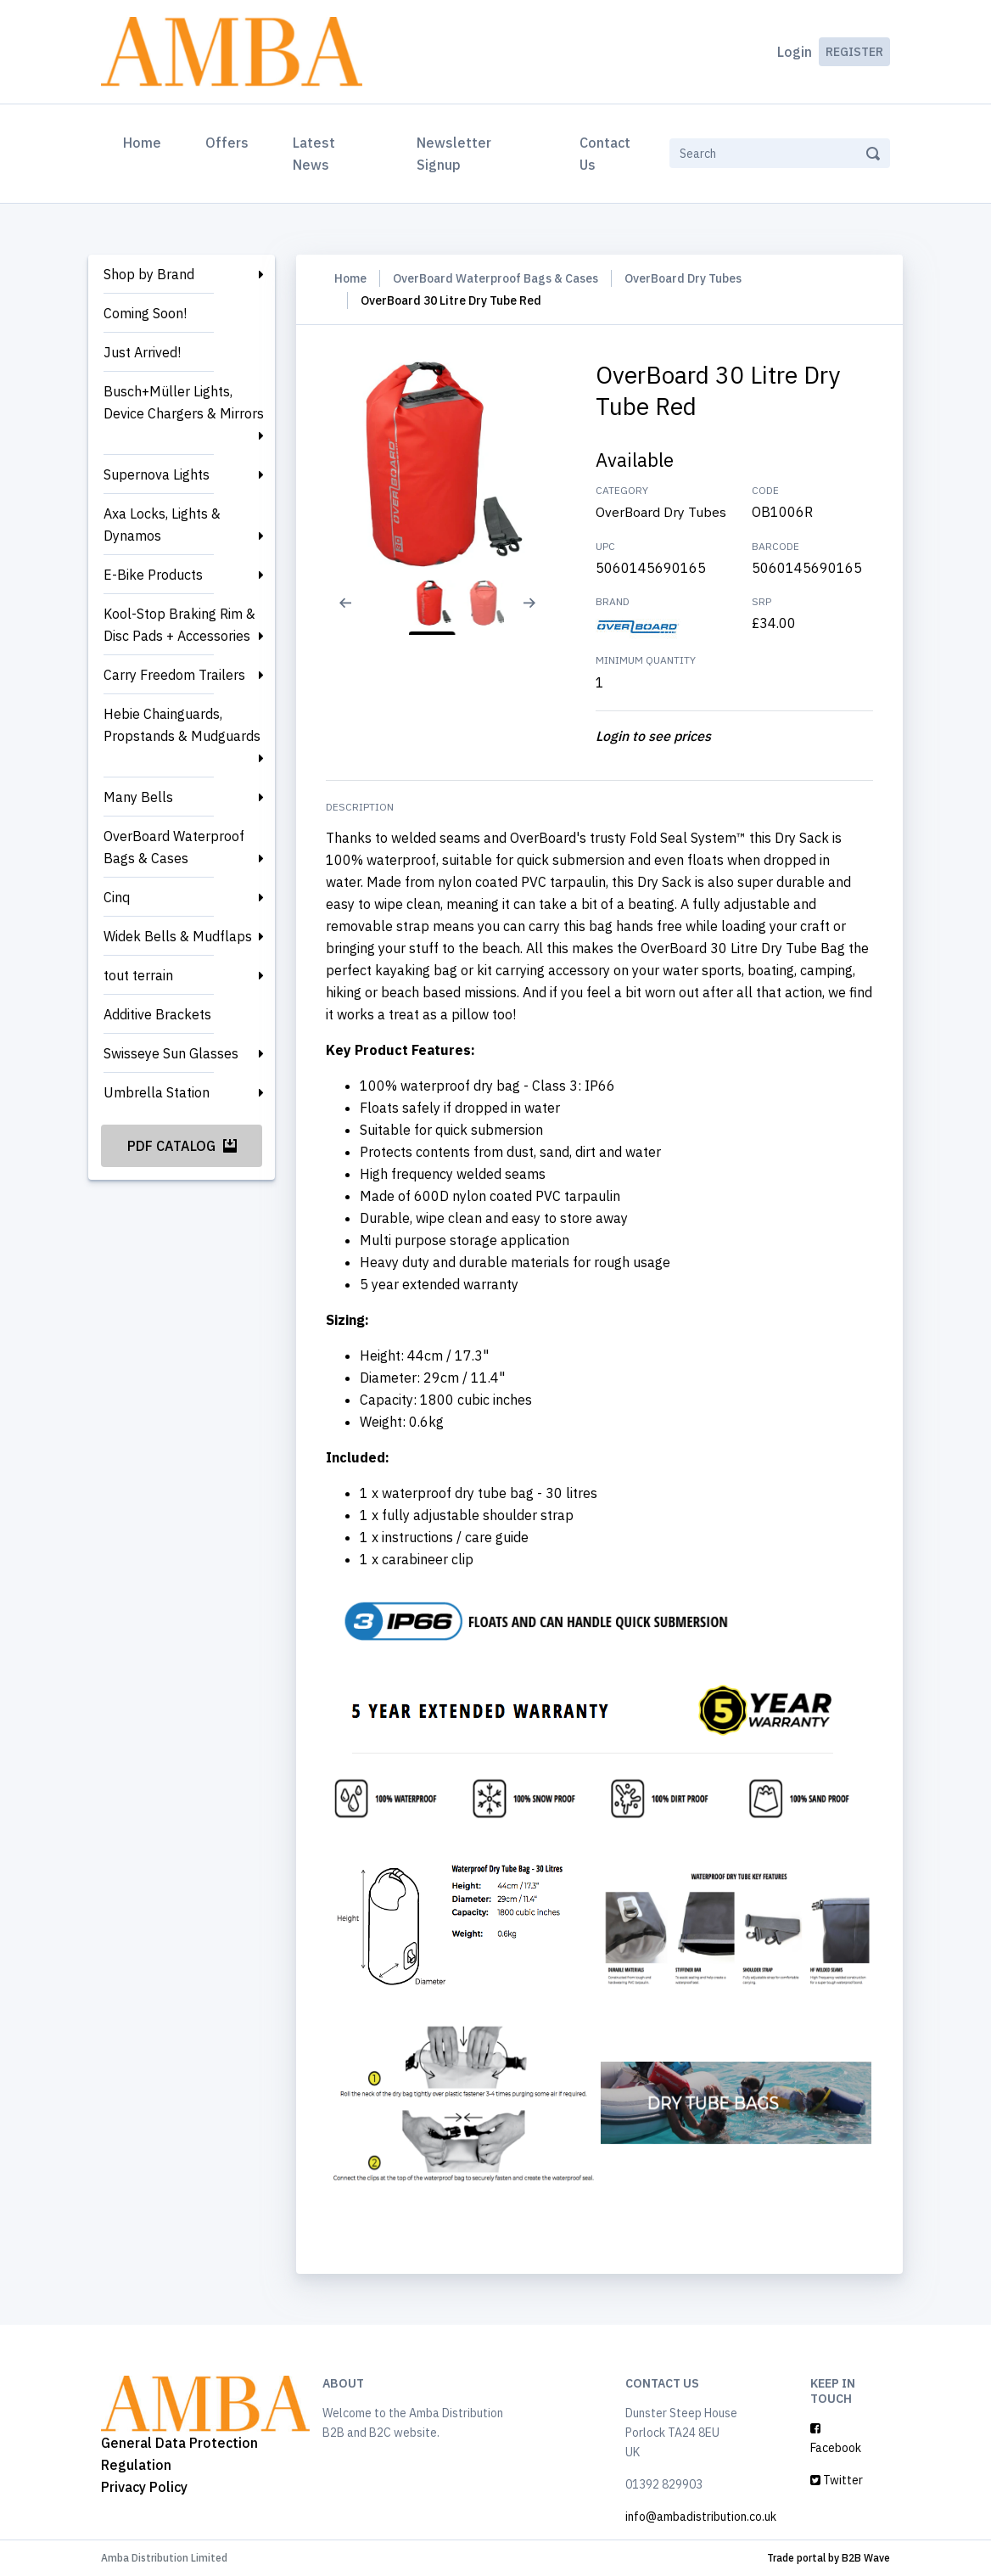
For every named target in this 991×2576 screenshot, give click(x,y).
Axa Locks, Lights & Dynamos (162, 524)
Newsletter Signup (454, 153)
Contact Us (604, 153)
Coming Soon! (145, 313)
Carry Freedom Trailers (174, 674)
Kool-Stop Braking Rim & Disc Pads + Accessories (179, 624)
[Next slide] (538, 613)
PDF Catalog (182, 1145)
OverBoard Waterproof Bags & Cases (174, 847)
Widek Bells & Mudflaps (178, 936)
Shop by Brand (149, 274)
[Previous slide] (343, 613)
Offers (227, 142)
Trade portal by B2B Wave (828, 2557)
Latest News (314, 153)
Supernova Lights (157, 474)
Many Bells (138, 797)
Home (145, 141)
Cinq (117, 897)
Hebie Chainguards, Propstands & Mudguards (182, 724)
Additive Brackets (157, 1014)
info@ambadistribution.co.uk (700, 2516)
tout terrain (138, 975)
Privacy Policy (144, 2486)
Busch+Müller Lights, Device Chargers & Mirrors (184, 402)
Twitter (836, 2480)
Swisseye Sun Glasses (171, 1053)
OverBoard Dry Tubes (683, 278)
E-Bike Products (153, 574)
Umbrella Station (157, 1092)
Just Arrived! (142, 352)
